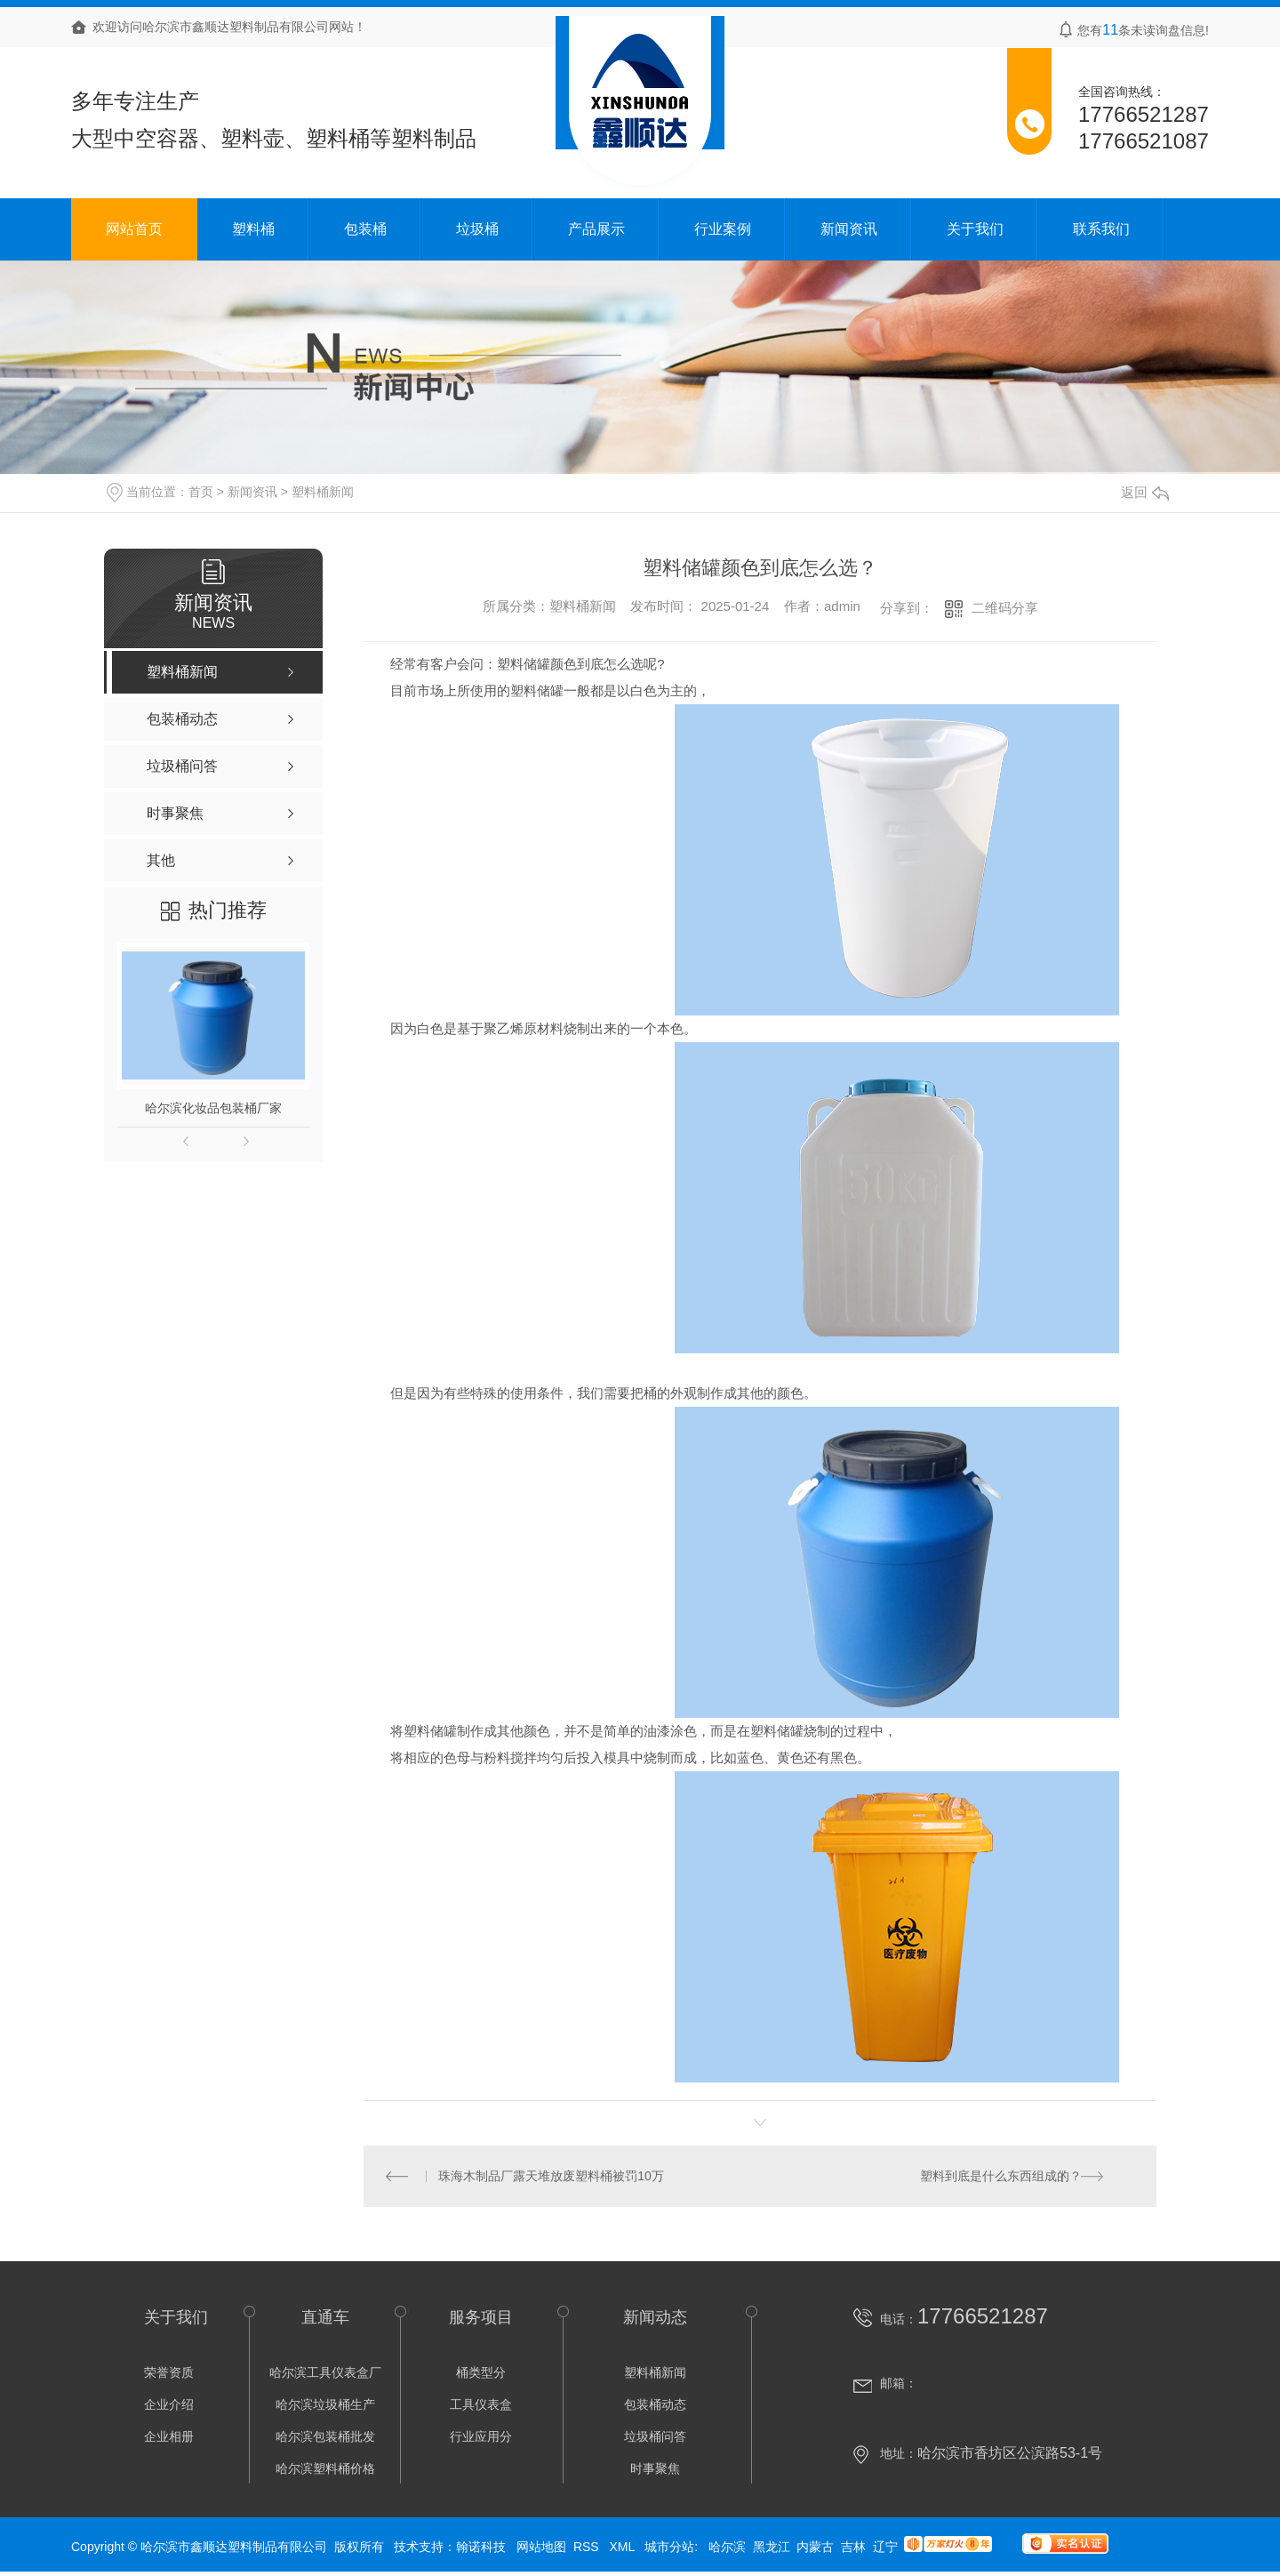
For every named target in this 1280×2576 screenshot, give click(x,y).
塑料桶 (253, 229)
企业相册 (169, 2438)
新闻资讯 (848, 229)
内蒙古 (815, 2548)
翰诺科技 (481, 2548)
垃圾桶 (477, 229)
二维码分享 (1005, 607)
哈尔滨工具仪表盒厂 (325, 2374)
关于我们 (975, 229)
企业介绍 (169, 2406)
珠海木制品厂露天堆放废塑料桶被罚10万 (552, 2177)
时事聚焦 (655, 2470)
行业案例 (722, 229)
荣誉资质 (169, 2374)
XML (623, 2548)
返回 (1145, 492)
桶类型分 (481, 2374)
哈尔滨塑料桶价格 (325, 2470)
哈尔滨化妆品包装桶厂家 (213, 1108)
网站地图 (541, 2548)
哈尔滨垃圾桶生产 (325, 2406)
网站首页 (134, 229)
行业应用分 (481, 2438)
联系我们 (1101, 229)
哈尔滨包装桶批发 (325, 2438)
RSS (588, 2548)
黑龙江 (771, 2548)
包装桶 (365, 229)
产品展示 (596, 229)
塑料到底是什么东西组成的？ (1001, 2177)
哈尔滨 (727, 2548)
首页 (200, 492)
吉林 (853, 2548)
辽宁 (885, 2548)
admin (842, 606)
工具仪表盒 (481, 2406)
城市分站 (669, 2548)
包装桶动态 (655, 2406)
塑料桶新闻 (323, 492)
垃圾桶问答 (655, 2438)
